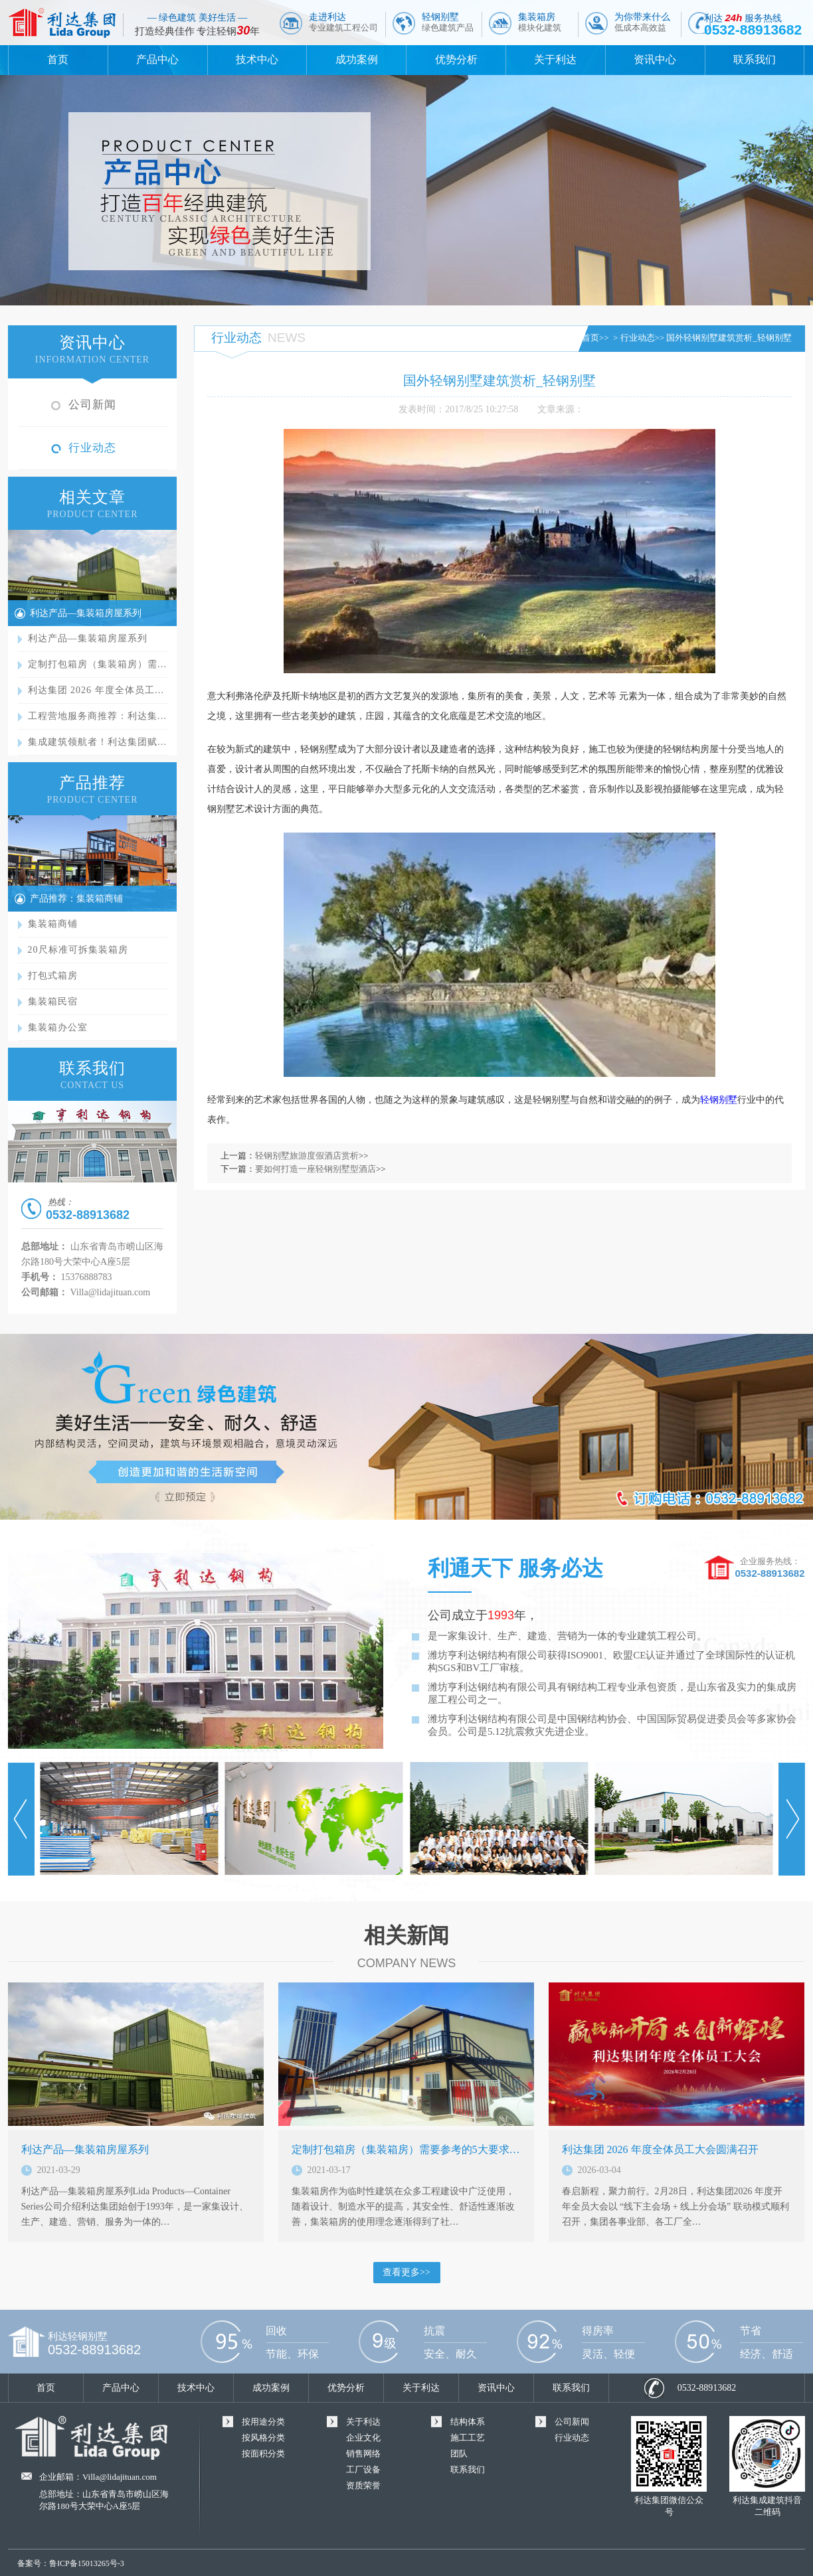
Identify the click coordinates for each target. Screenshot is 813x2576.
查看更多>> (406, 2272)
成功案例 (356, 59)
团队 (459, 2453)
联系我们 (754, 59)
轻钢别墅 (448, 22)
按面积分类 (263, 2453)
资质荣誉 (363, 2485)
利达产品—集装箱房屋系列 (85, 613)
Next (791, 1819)
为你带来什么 (642, 22)
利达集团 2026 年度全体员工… (96, 690)
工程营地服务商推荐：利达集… (97, 716)
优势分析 (456, 59)
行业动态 (92, 448)
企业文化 (363, 2438)
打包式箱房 (53, 976)
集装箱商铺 (53, 924)
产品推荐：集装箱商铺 (76, 899)
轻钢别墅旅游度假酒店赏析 (307, 1156)
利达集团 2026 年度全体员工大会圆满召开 (660, 2149)
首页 (57, 59)
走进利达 (343, 22)
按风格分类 (263, 2438)
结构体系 (467, 2422)
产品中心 (157, 59)
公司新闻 (92, 404)
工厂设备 (363, 2469)
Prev (21, 1819)
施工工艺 (467, 2438)
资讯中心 (655, 59)
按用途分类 (263, 2422)
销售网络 (363, 2453)
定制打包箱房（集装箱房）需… (97, 664)
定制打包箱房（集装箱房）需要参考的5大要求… (406, 2149)
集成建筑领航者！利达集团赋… (97, 742)
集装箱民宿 (53, 1001)
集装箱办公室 (58, 1027)
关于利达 (555, 59)
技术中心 (257, 59)
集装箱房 (539, 22)
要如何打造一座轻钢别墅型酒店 (315, 1169)
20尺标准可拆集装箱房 (78, 950)
